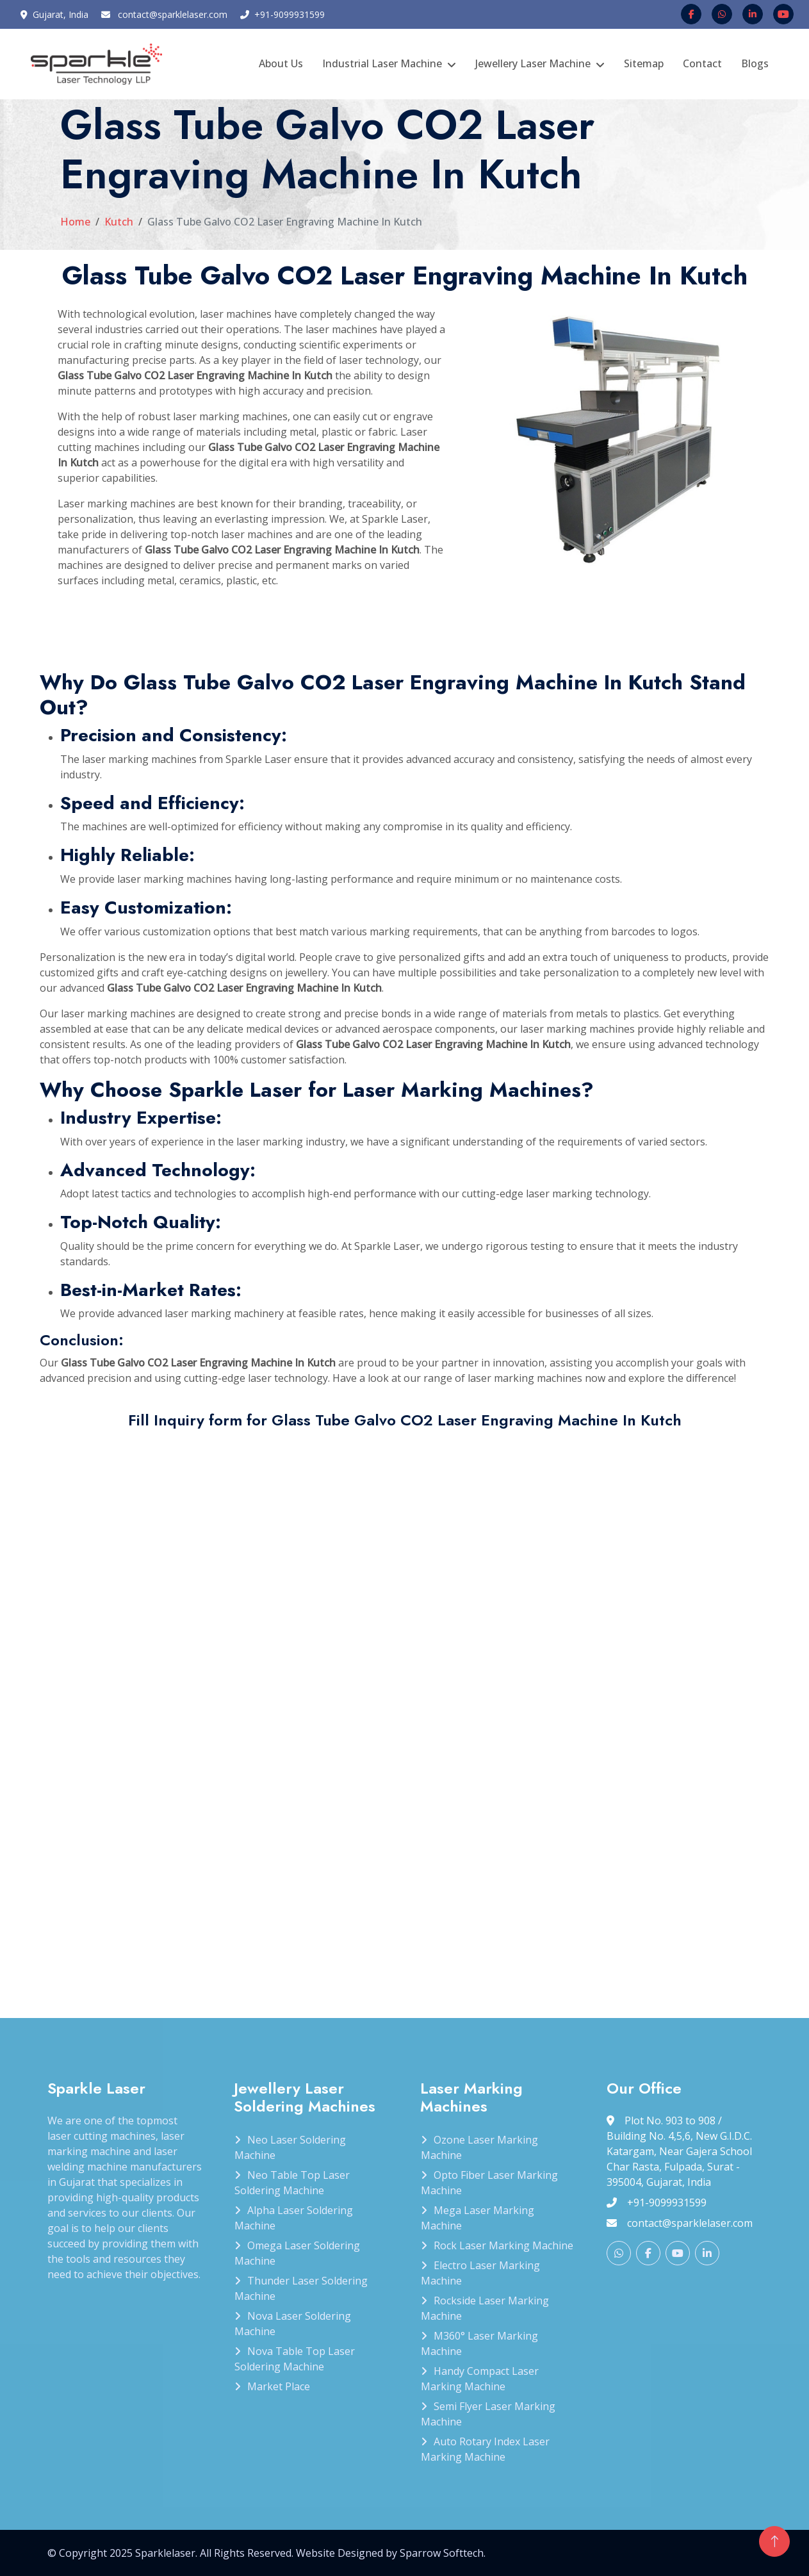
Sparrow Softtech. (443, 2553)
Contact (702, 63)
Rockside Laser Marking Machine (485, 2308)
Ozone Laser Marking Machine (479, 2147)
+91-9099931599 (289, 14)
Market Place (278, 2386)
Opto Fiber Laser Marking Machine (489, 2182)
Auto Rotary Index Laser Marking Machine (485, 2449)
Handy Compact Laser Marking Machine (480, 2378)
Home (75, 222)
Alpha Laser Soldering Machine (293, 2218)
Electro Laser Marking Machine (480, 2273)
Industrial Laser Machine (382, 63)
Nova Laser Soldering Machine (292, 2323)
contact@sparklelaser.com (172, 14)
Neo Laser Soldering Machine (290, 2147)
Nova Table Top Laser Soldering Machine (294, 2359)
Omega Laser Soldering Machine (297, 2253)
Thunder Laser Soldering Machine (301, 2288)
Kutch (118, 222)
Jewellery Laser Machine (533, 63)
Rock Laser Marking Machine (503, 2245)
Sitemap (644, 63)
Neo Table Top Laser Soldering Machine (292, 2182)
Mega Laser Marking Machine (477, 2218)
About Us (281, 63)
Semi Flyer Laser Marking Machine (488, 2414)
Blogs (755, 63)
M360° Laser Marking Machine (479, 2343)
